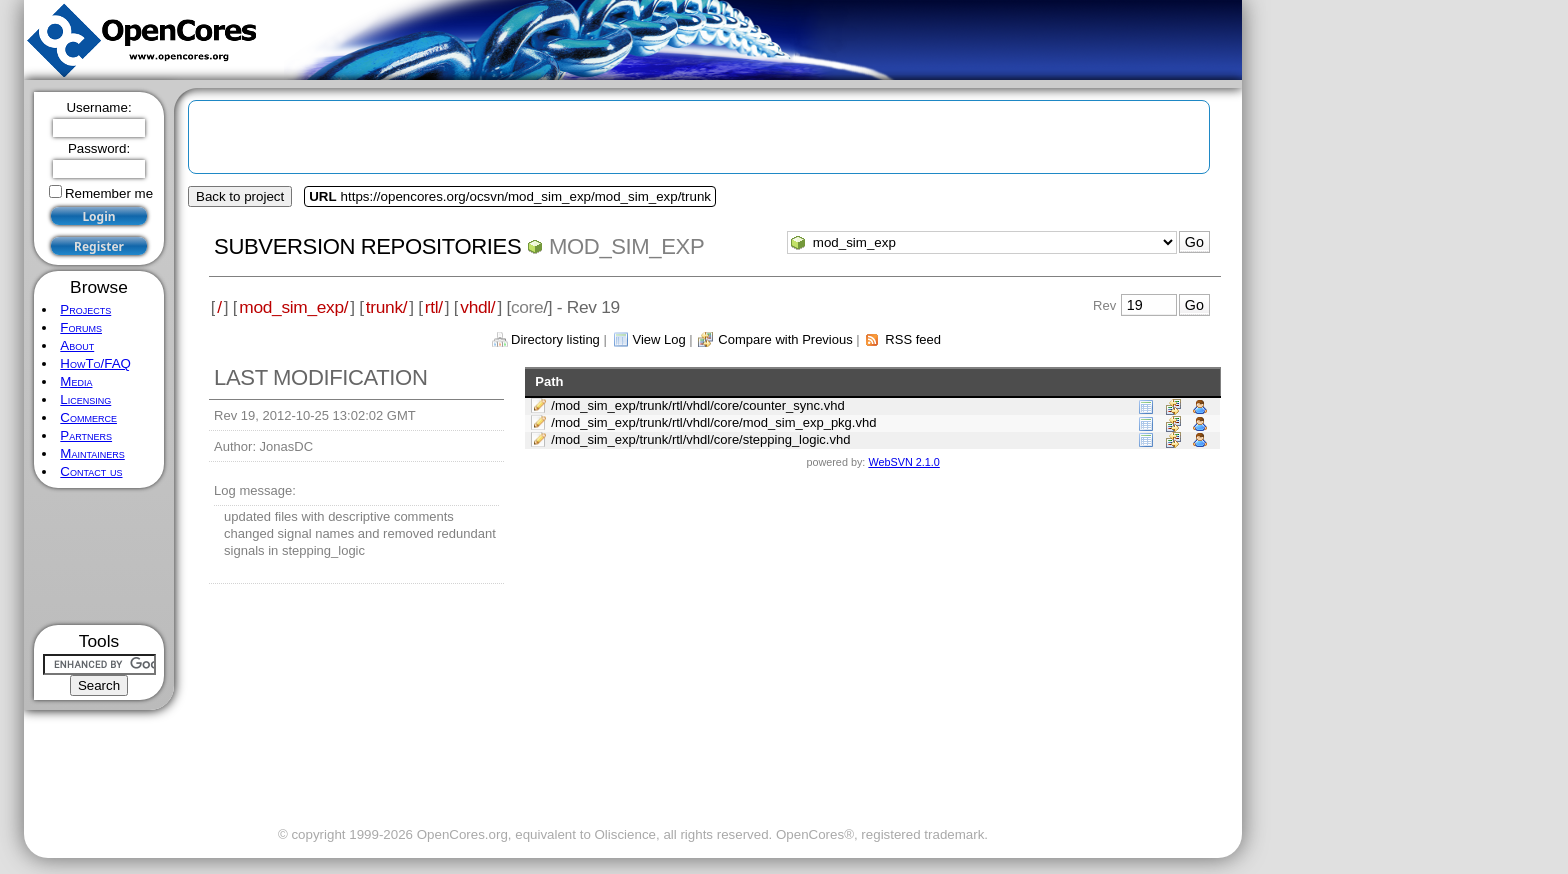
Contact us (91, 471)
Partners (86, 435)
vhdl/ (477, 307)
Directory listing (555, 339)
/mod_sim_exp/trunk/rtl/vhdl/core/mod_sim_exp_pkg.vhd (713, 422)
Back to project (240, 196)
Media (76, 381)
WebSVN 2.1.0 (903, 462)
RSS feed (913, 339)
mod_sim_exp (626, 246)
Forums (81, 327)
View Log (658, 339)
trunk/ (386, 307)
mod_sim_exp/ (293, 307)
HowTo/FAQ (95, 363)
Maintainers (92, 453)
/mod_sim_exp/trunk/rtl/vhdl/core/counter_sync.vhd (697, 405)
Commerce (88, 417)
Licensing (85, 399)
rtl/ (434, 307)
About (77, 345)
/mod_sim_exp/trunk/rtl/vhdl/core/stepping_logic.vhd (700, 439)
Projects (85, 309)
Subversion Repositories (367, 246)
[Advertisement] (99, 556)
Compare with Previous (785, 339)
